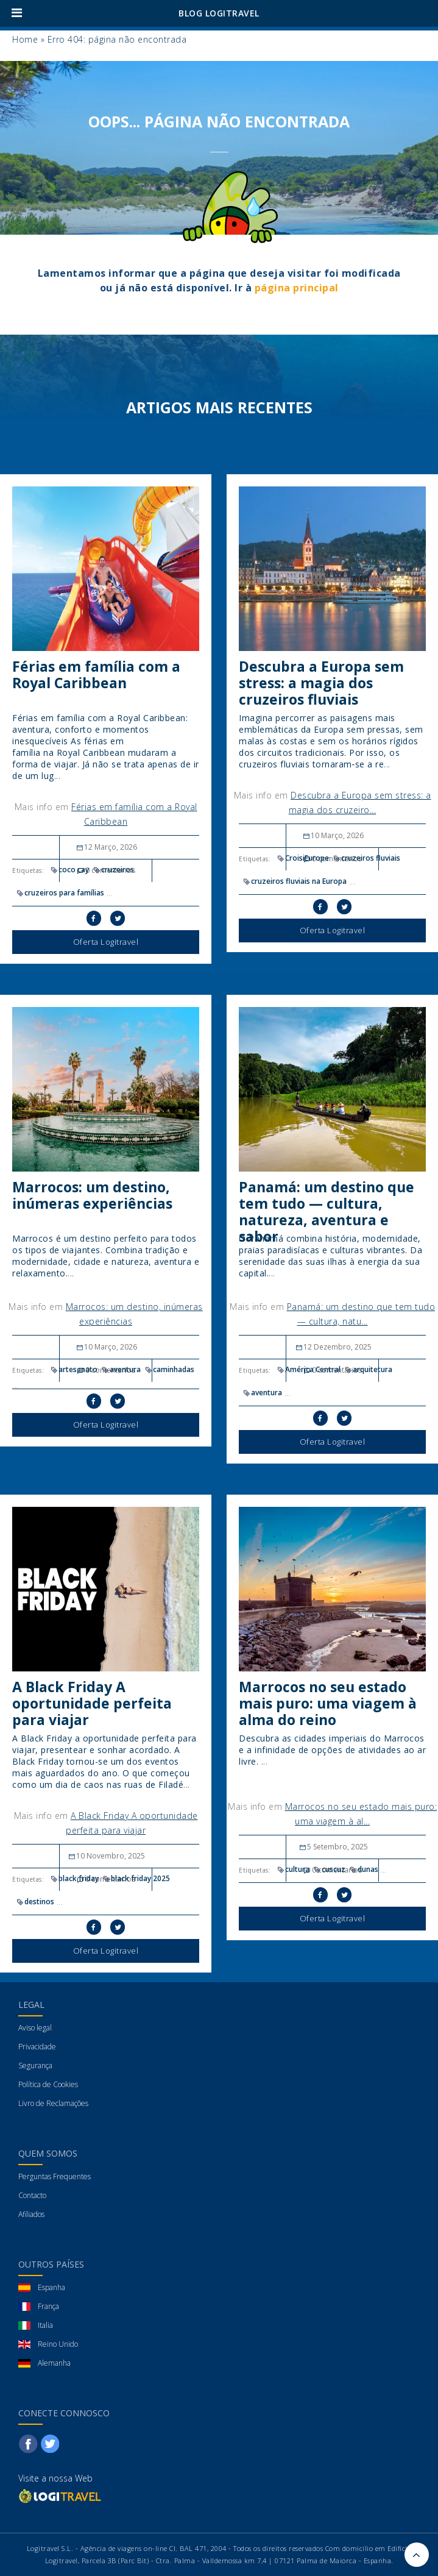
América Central (308, 1369)
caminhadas (169, 1369)
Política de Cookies (48, 2084)
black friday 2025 (136, 1878)
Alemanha (54, 2363)
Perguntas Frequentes (54, 2176)
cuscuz (329, 1869)
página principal (297, 287)
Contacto (32, 2195)
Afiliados (31, 2214)
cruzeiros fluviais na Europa (294, 881)
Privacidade (37, 2046)
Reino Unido (58, 2344)
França (48, 2306)
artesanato (73, 1369)
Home (25, 39)
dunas (363, 1869)
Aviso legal (35, 2028)
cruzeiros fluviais (366, 858)
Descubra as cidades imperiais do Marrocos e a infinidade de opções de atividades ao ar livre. (332, 1749)
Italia (45, 2325)
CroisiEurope (302, 858)
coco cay (69, 869)
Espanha (51, 2287)
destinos (34, 1901)
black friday (74, 1878)
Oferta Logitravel (106, 941)
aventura (121, 1369)
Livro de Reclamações (53, 2103)
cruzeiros (113, 869)
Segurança (35, 2065)
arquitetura (368, 1369)
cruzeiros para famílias (59, 893)
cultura (292, 1869)
